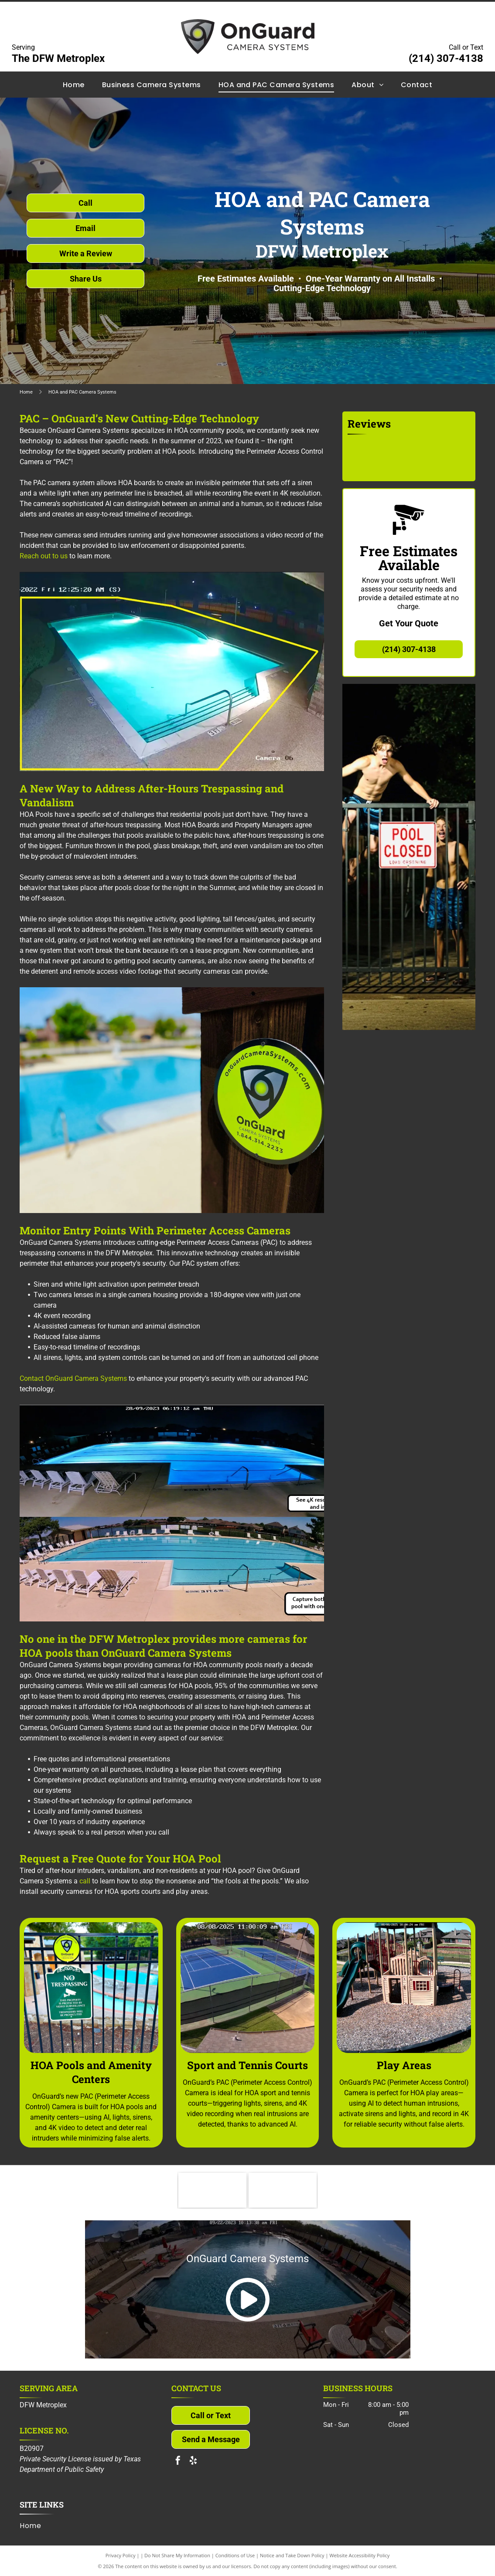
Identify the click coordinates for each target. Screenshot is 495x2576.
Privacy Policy (121, 2555)
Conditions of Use (235, 2555)
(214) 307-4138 (446, 58)
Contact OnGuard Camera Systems (73, 1378)
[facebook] (177, 2461)
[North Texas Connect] (283, 2190)
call (84, 1881)
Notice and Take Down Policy (292, 2555)
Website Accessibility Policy (359, 2555)
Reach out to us (44, 556)
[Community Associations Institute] (212, 2190)
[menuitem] (73, 84)
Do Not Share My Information (177, 2555)
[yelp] (193, 2461)
